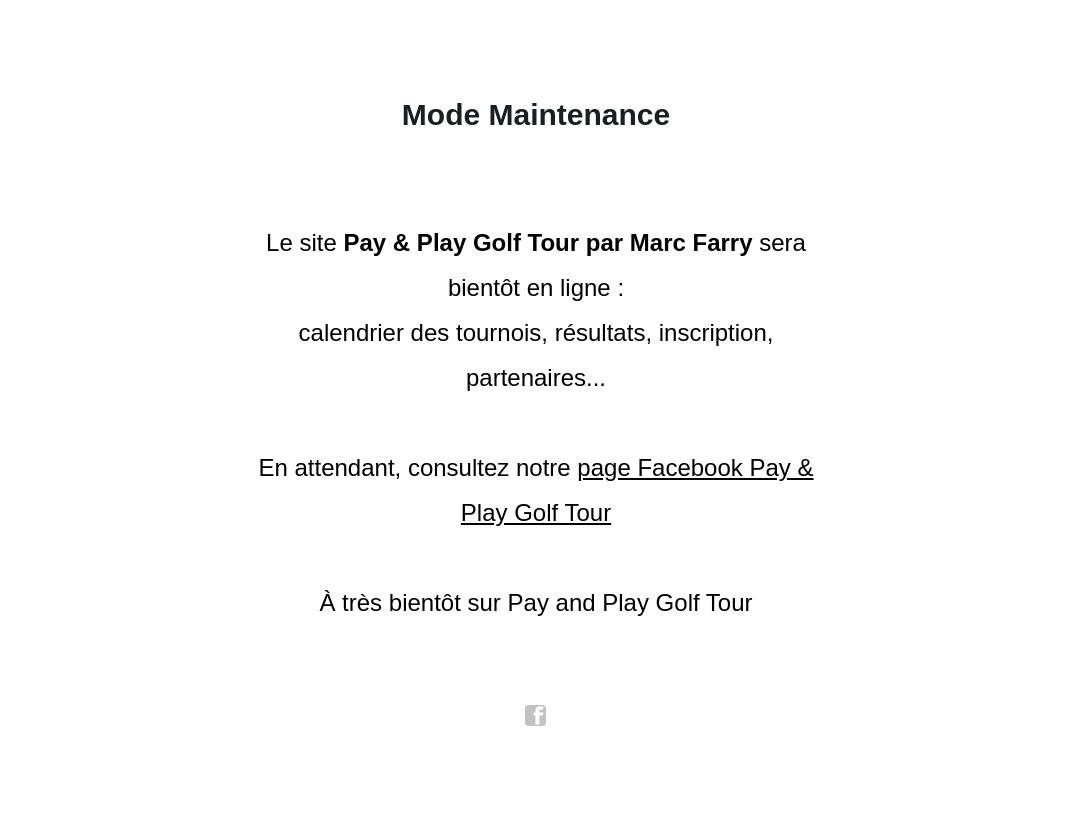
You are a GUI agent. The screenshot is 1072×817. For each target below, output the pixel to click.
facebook (536, 716)
